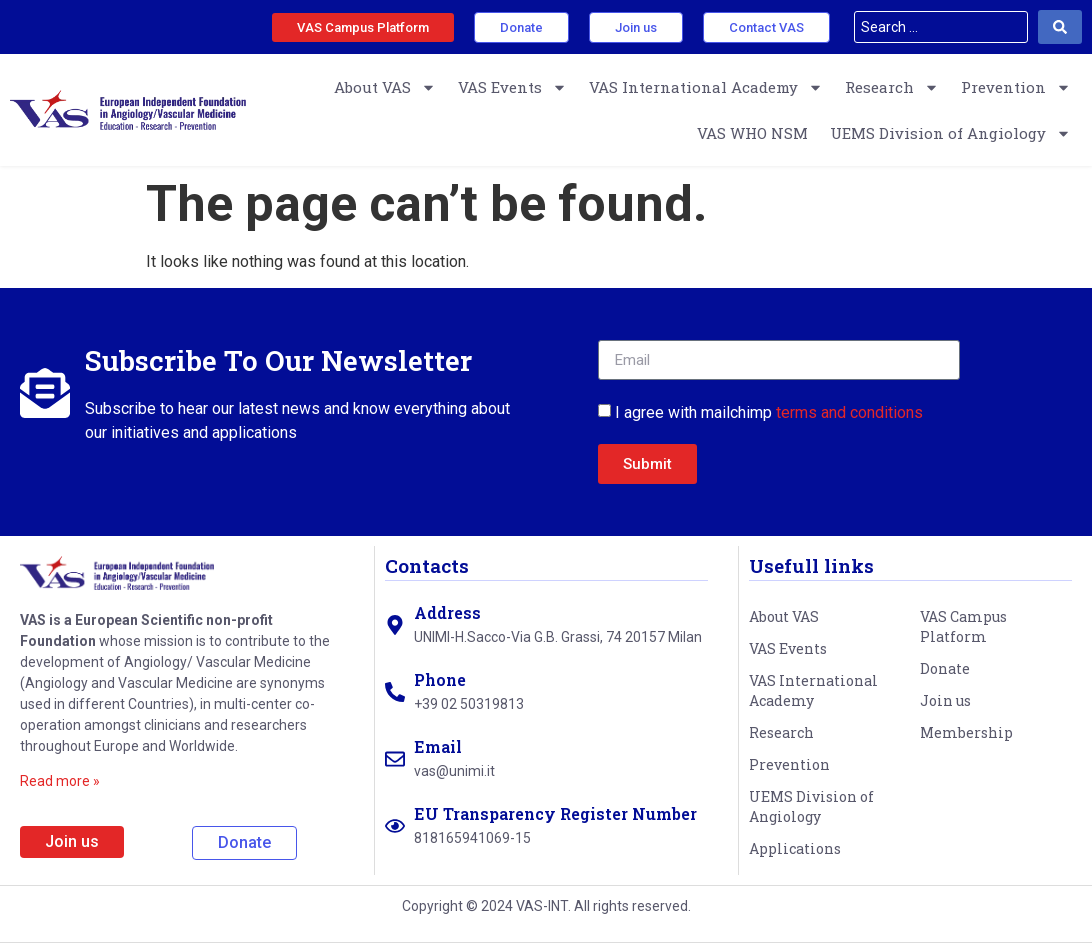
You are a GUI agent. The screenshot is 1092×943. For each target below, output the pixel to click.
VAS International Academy (706, 87)
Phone (440, 679)
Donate (945, 668)
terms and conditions (849, 412)
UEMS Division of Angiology (950, 133)
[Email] (395, 759)
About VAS (385, 87)
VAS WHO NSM (752, 133)
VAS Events (512, 87)
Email (438, 746)
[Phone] (395, 692)
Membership (966, 732)
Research (892, 87)
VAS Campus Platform (963, 626)
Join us (945, 700)
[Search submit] (1060, 27)
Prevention (1016, 87)
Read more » (60, 781)
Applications (795, 848)
